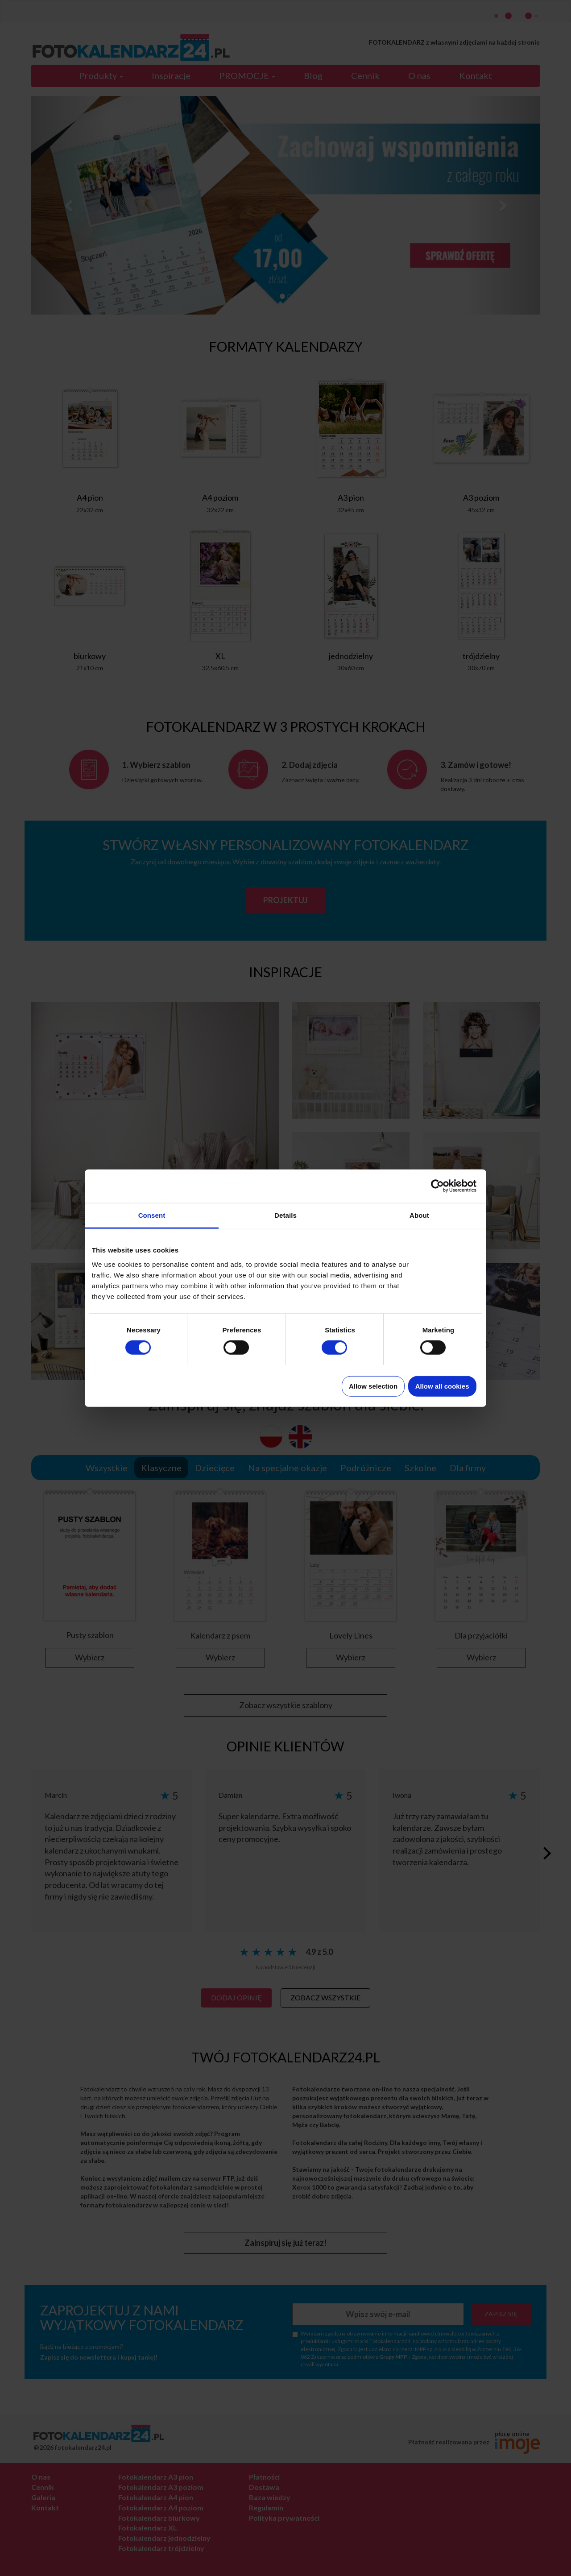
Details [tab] (285, 1215)
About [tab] (419, 1215)
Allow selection (373, 1386)
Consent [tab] (152, 1215)
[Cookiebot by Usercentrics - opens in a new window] (437, 1186)
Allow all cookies (442, 1386)
